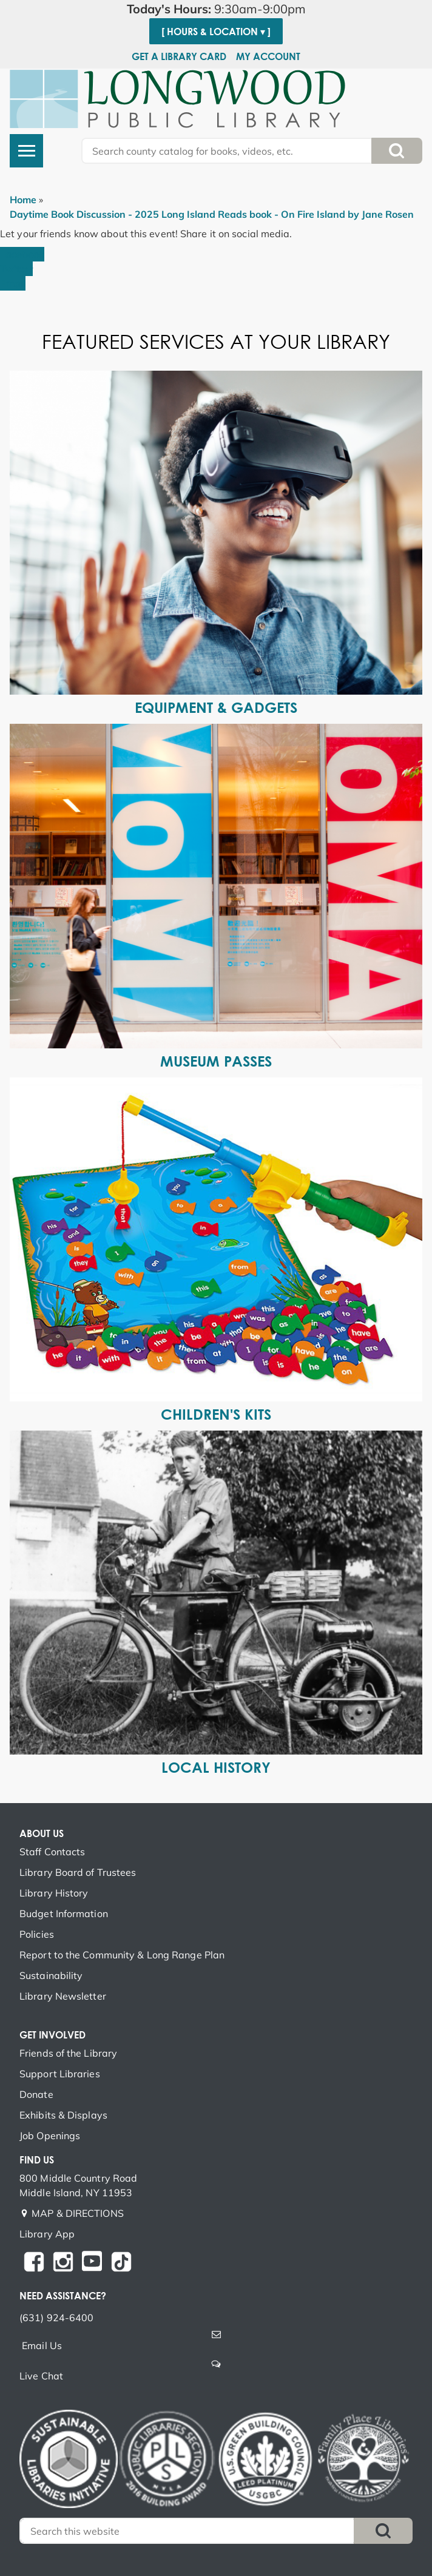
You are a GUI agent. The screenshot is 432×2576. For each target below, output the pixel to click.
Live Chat (41, 2376)
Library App (47, 2234)
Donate (36, 2094)
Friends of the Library (68, 2053)
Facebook (22, 254)
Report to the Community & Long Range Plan (121, 1955)
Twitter (16, 269)
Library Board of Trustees (78, 1872)
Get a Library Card (179, 56)
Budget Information (63, 1913)
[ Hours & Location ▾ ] (216, 31)
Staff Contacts (52, 1852)
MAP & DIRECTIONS (78, 2213)
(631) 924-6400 (56, 2317)
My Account (268, 56)
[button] (216, 9)
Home (23, 200)
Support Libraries (59, 2074)
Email (12, 283)
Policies (36, 1934)
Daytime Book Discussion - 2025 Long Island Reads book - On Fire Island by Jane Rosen (212, 214)
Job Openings (49, 2135)
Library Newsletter (62, 1996)
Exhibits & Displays (63, 2115)
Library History (54, 1893)
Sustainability (51, 1975)
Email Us (42, 2345)
